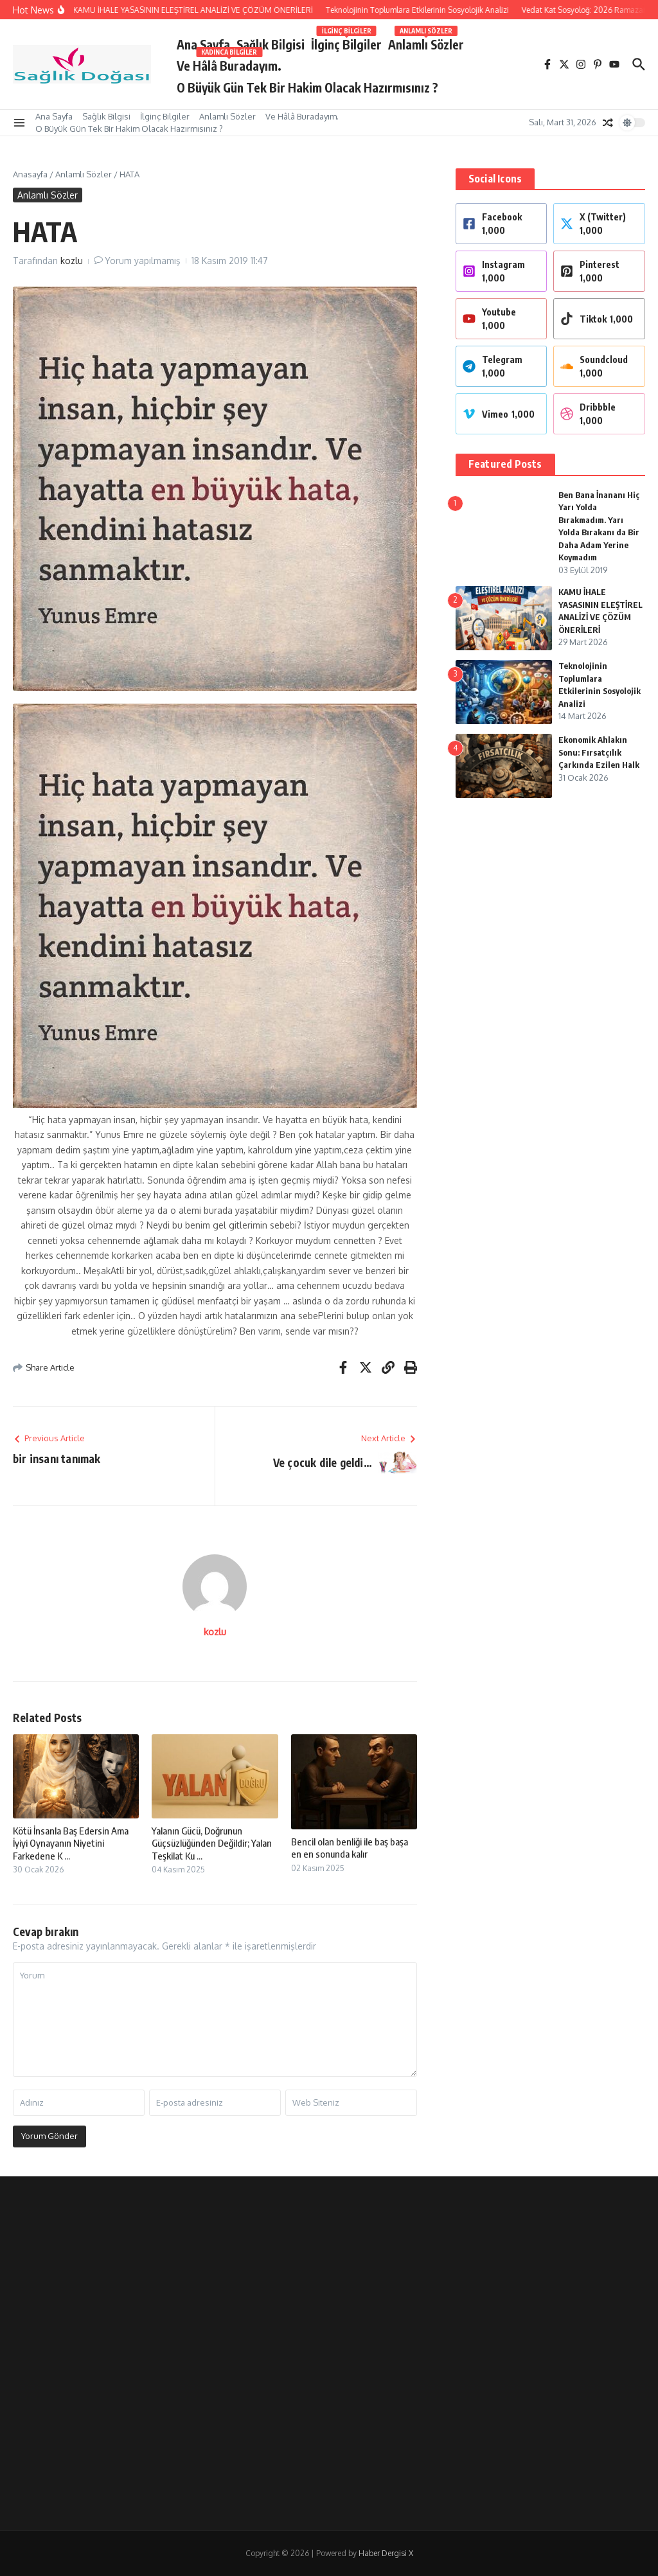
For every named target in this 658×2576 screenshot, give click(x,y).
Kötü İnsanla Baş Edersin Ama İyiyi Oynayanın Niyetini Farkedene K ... (71, 1843)
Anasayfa (30, 174)
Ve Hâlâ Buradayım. (229, 63)
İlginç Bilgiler (346, 42)
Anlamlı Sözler (426, 42)
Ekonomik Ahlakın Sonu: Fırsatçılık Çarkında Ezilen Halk (598, 752)
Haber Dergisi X (386, 2553)
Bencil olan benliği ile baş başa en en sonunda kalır (349, 1848)
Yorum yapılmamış (143, 260)
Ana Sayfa (203, 44)
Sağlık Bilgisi (270, 44)
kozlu (71, 260)
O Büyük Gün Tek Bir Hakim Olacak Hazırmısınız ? (307, 87)
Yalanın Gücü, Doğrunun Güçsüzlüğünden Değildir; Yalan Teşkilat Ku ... (212, 1843)
